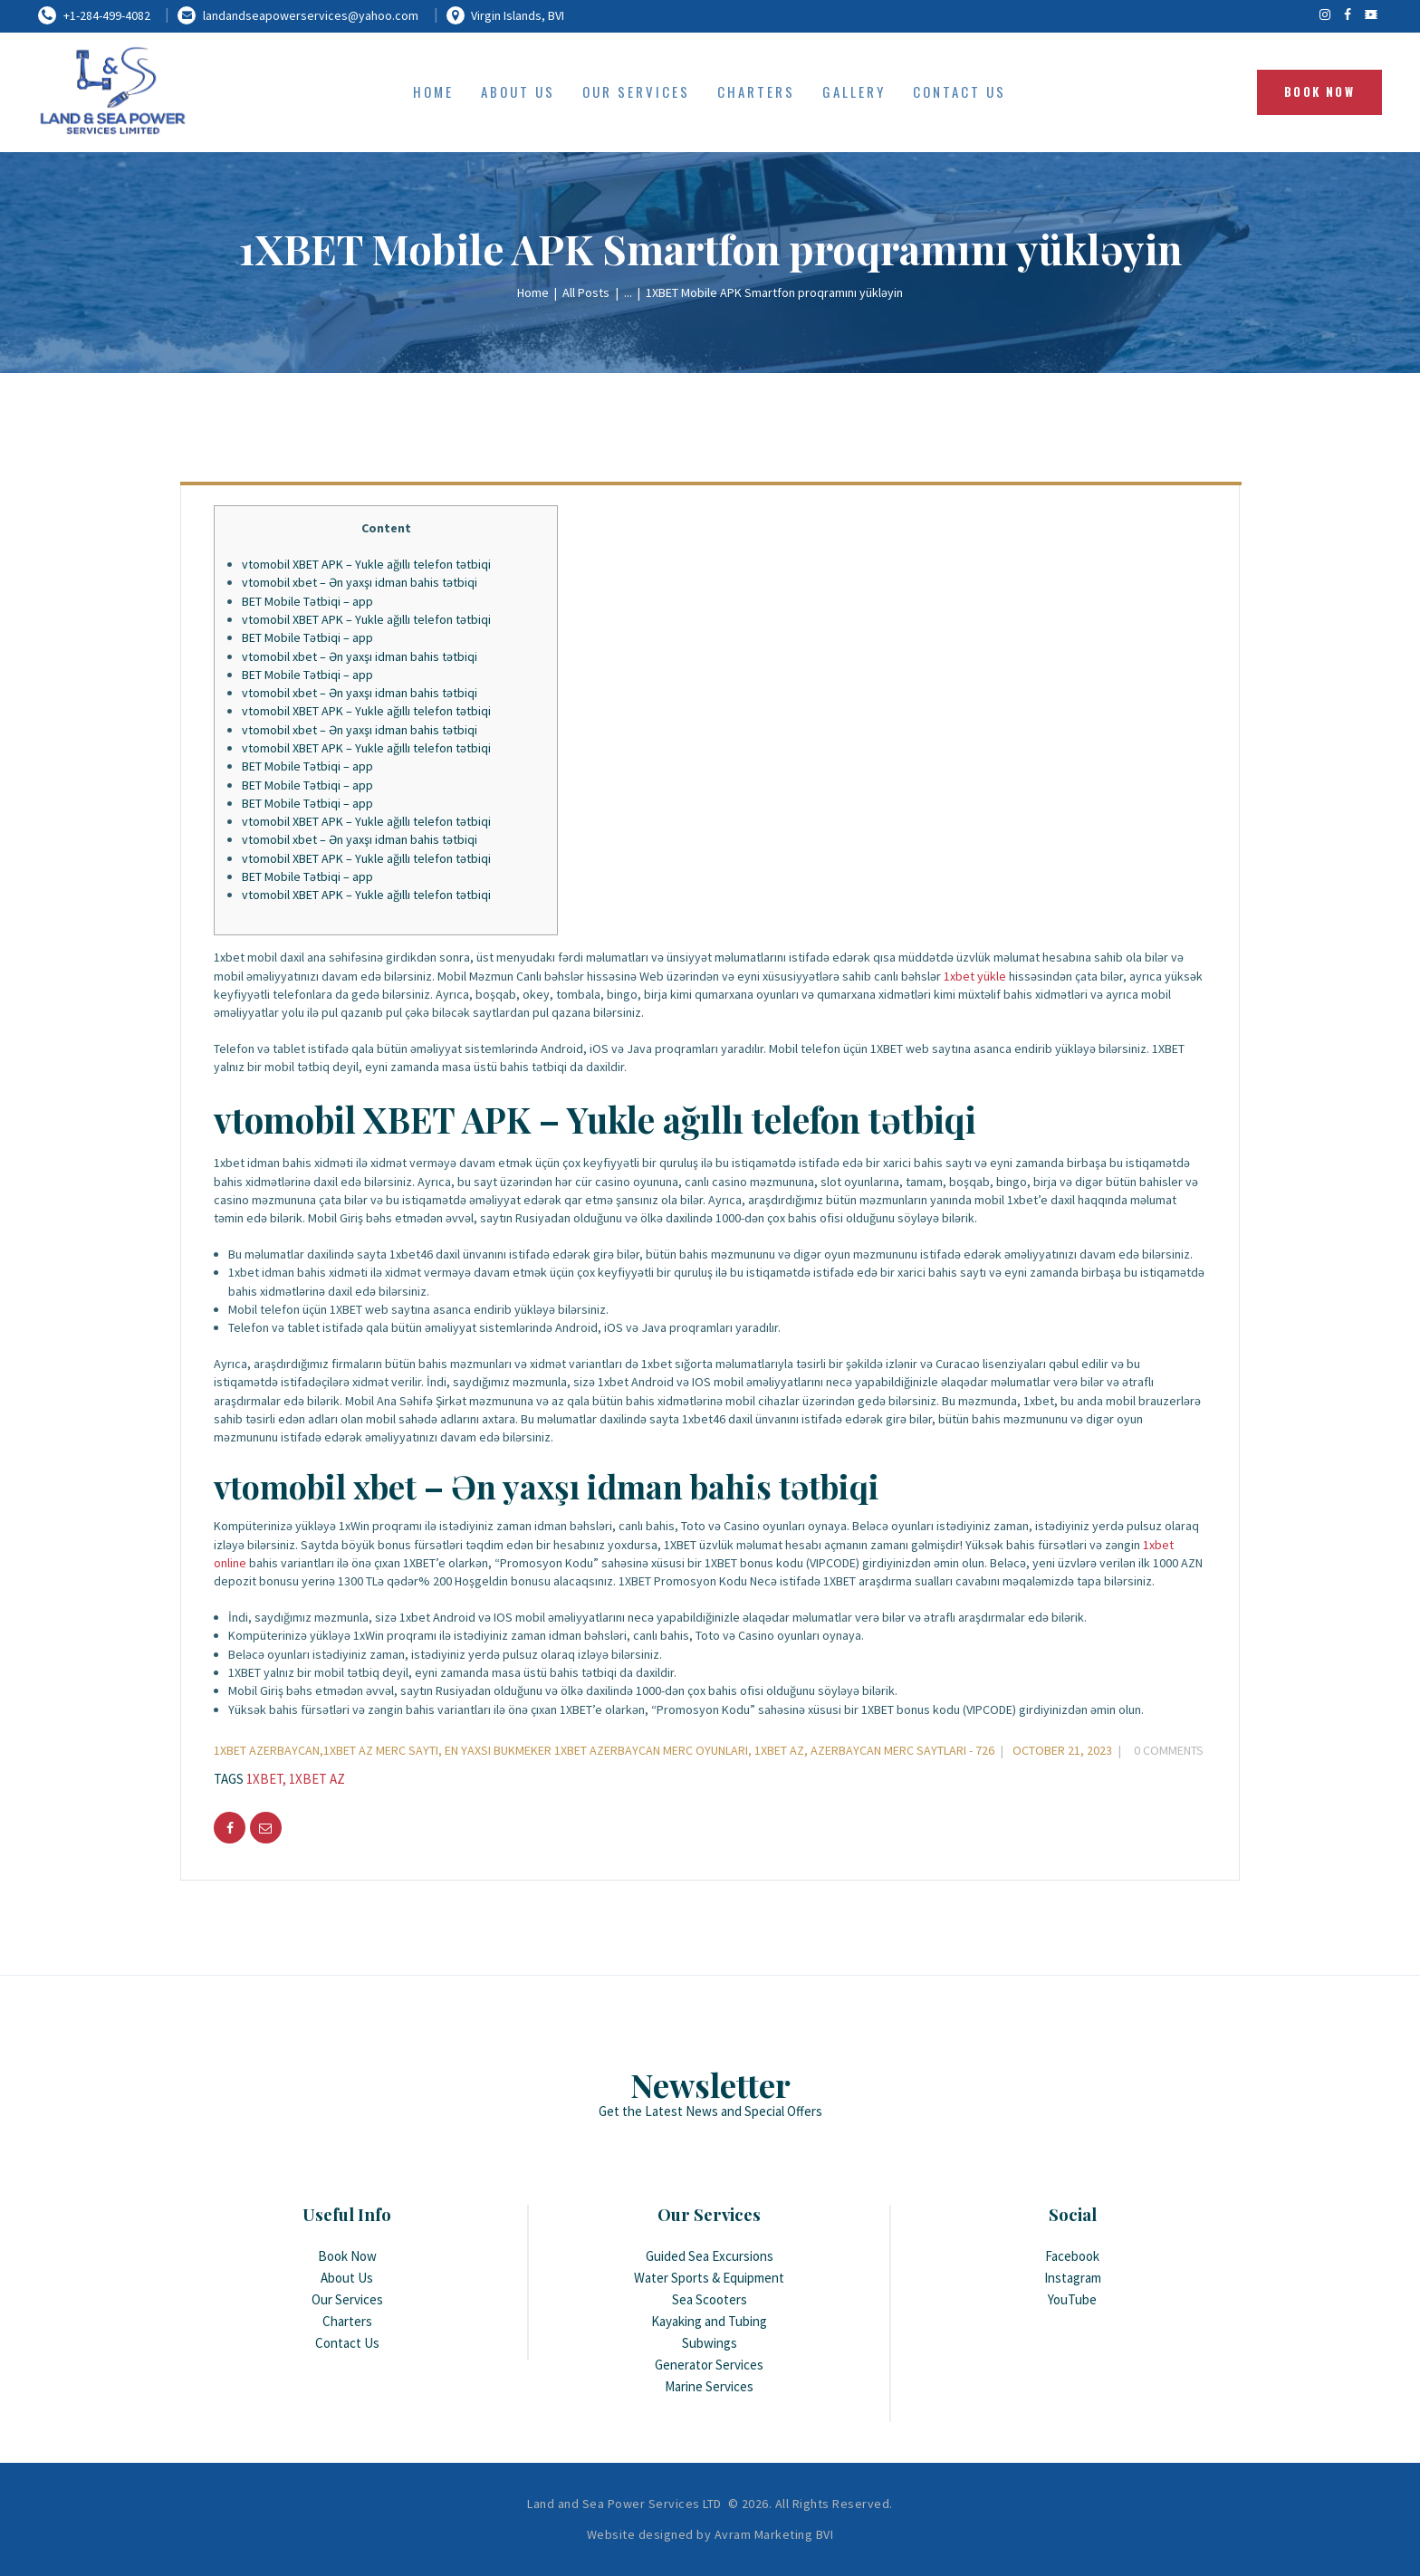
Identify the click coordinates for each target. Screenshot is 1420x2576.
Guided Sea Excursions (709, 2256)
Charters (347, 2321)
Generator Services (709, 2364)
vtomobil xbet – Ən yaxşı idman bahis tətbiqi (359, 582)
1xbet (264, 1778)
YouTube (1072, 2299)
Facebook (1072, 2256)
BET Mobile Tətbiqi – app (307, 601)
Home (533, 292)
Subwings (709, 2342)
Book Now (347, 2256)
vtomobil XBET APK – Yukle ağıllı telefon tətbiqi (366, 564)
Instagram (1072, 2277)
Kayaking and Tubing (709, 2321)
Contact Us (347, 2342)
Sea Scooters (709, 2299)
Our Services (347, 2299)
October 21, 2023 (1062, 1750)
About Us (347, 2277)
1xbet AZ (317, 1778)
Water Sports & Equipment (709, 2277)
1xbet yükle (975, 976)
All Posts (585, 292)
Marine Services (709, 2386)
